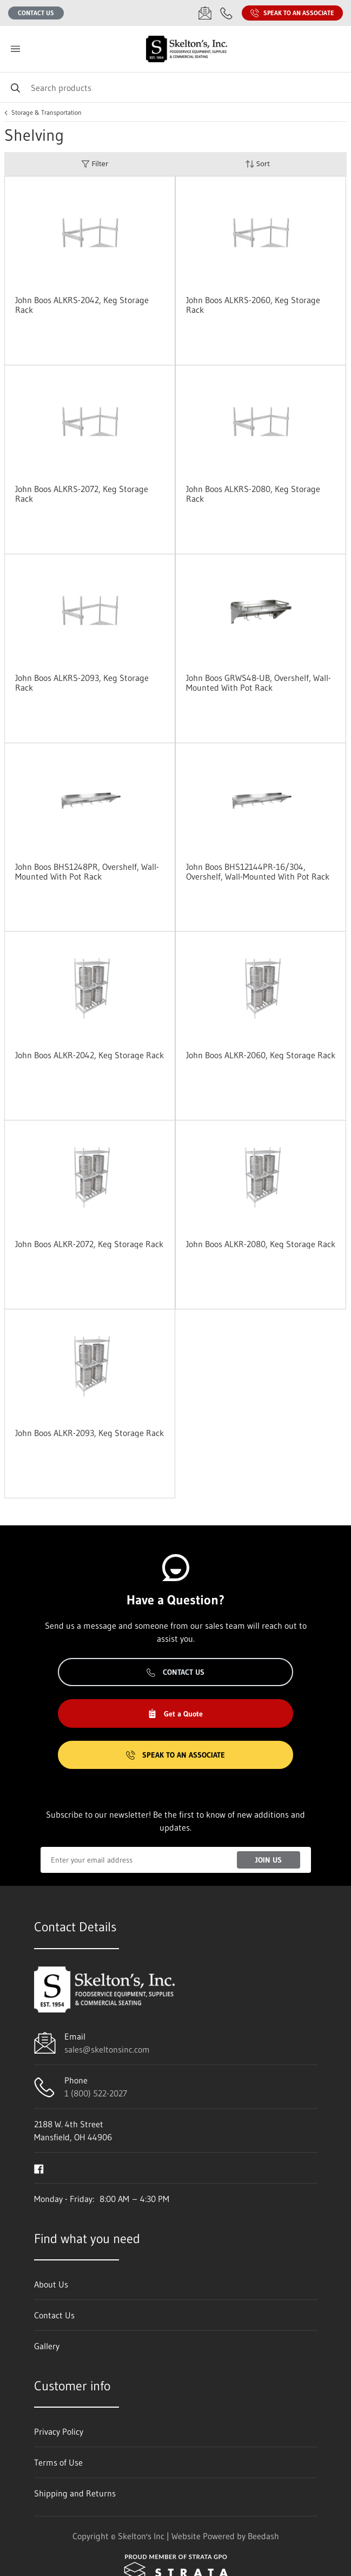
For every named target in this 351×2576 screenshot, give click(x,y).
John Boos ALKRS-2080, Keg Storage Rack (253, 493)
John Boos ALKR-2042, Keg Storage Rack (89, 1055)
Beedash (263, 2536)
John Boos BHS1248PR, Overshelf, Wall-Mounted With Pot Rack (87, 871)
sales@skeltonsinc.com (107, 2049)
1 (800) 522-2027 (95, 2093)
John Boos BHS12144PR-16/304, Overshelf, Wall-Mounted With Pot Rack (257, 871)
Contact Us (36, 13)
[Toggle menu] (15, 49)
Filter (94, 164)
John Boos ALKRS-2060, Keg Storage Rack (253, 304)
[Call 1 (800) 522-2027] (226, 12)
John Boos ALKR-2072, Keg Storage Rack (89, 1244)
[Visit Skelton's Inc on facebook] (39, 2167)
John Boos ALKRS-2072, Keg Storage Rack (81, 493)
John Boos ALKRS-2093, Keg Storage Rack (82, 682)
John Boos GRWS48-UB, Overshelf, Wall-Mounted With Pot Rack (258, 682)
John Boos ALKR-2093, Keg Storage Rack (89, 1433)
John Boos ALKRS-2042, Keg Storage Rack (82, 304)
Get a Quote (175, 1714)
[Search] (175, 87)
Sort (257, 164)
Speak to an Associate (292, 13)
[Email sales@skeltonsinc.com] (204, 12)
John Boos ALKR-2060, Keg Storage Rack (260, 1055)
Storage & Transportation (46, 112)
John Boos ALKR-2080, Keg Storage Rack (260, 1244)
